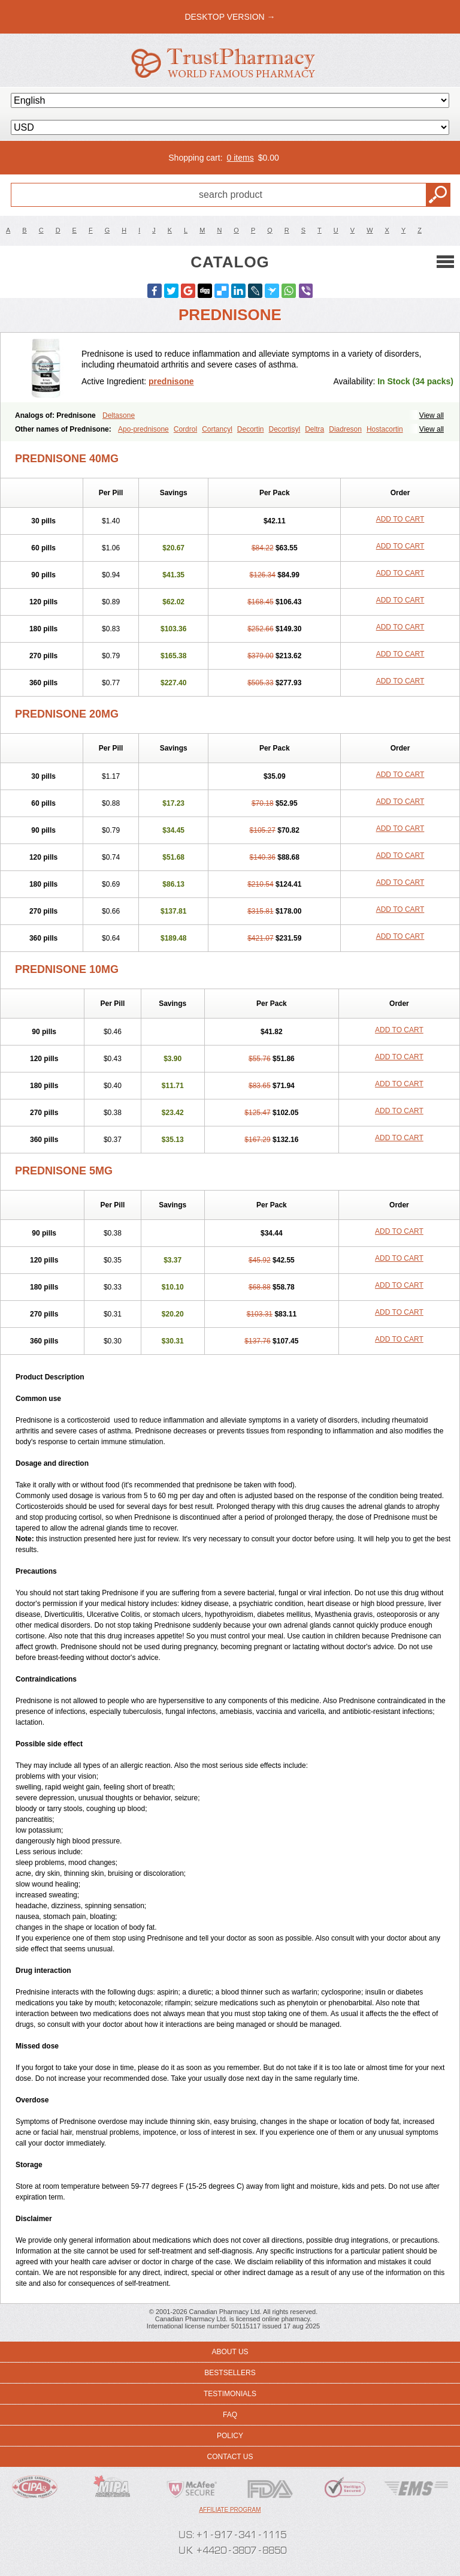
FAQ (230, 2415)
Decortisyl (285, 429)
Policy (230, 2436)
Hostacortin (385, 429)
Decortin (250, 429)
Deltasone (118, 415)
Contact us (230, 2457)
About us (229, 2352)
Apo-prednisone (143, 429)
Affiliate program (230, 2509)
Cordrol (185, 429)
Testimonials (230, 2394)
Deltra (314, 429)
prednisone (171, 381)
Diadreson (345, 429)
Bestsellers (229, 2373)
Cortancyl (217, 429)
